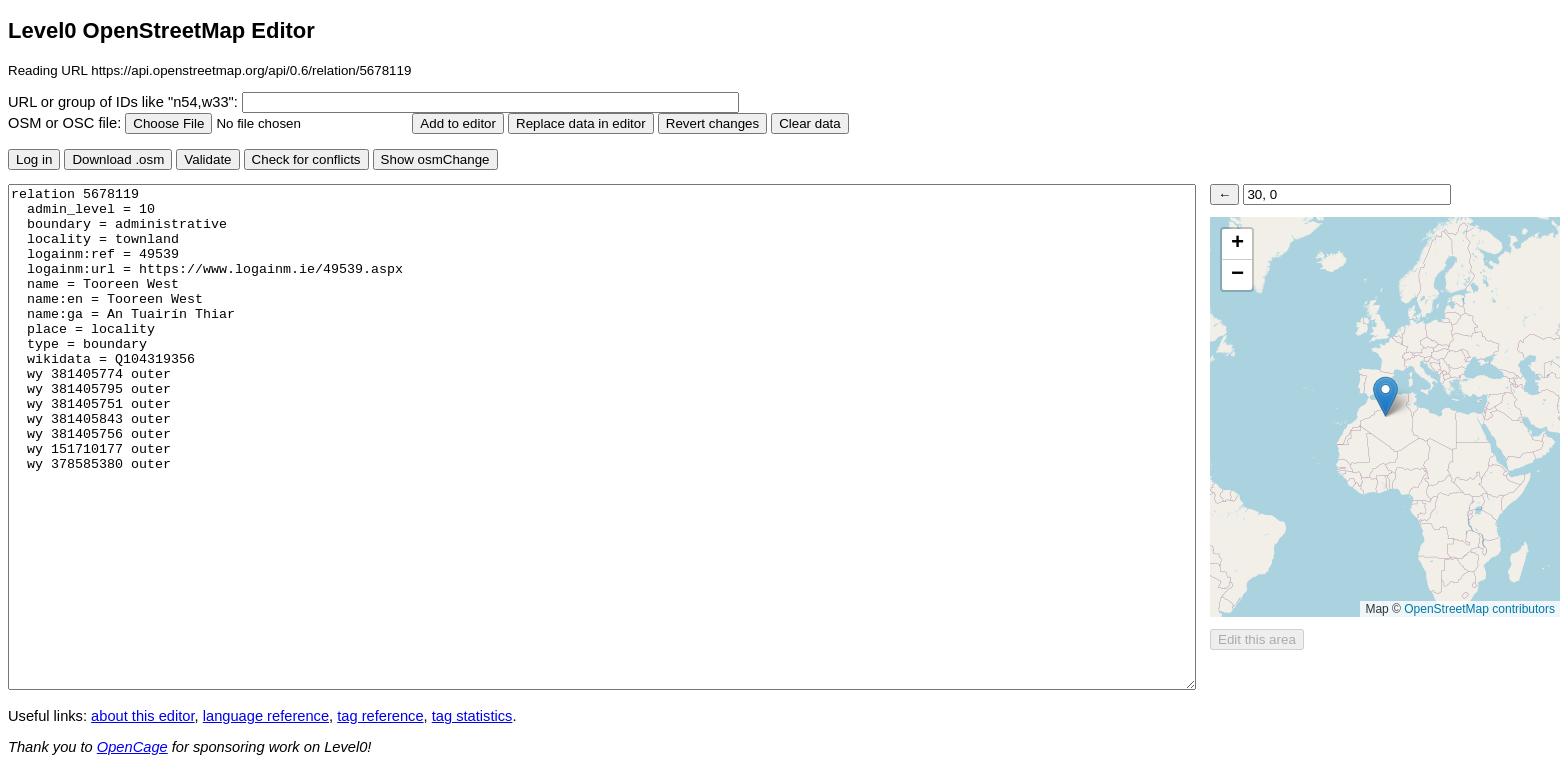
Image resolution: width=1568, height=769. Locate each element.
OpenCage (132, 747)
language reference (266, 716)
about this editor (142, 716)
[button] (1385, 396)
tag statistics (472, 716)
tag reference (380, 716)
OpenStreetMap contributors (1479, 609)
